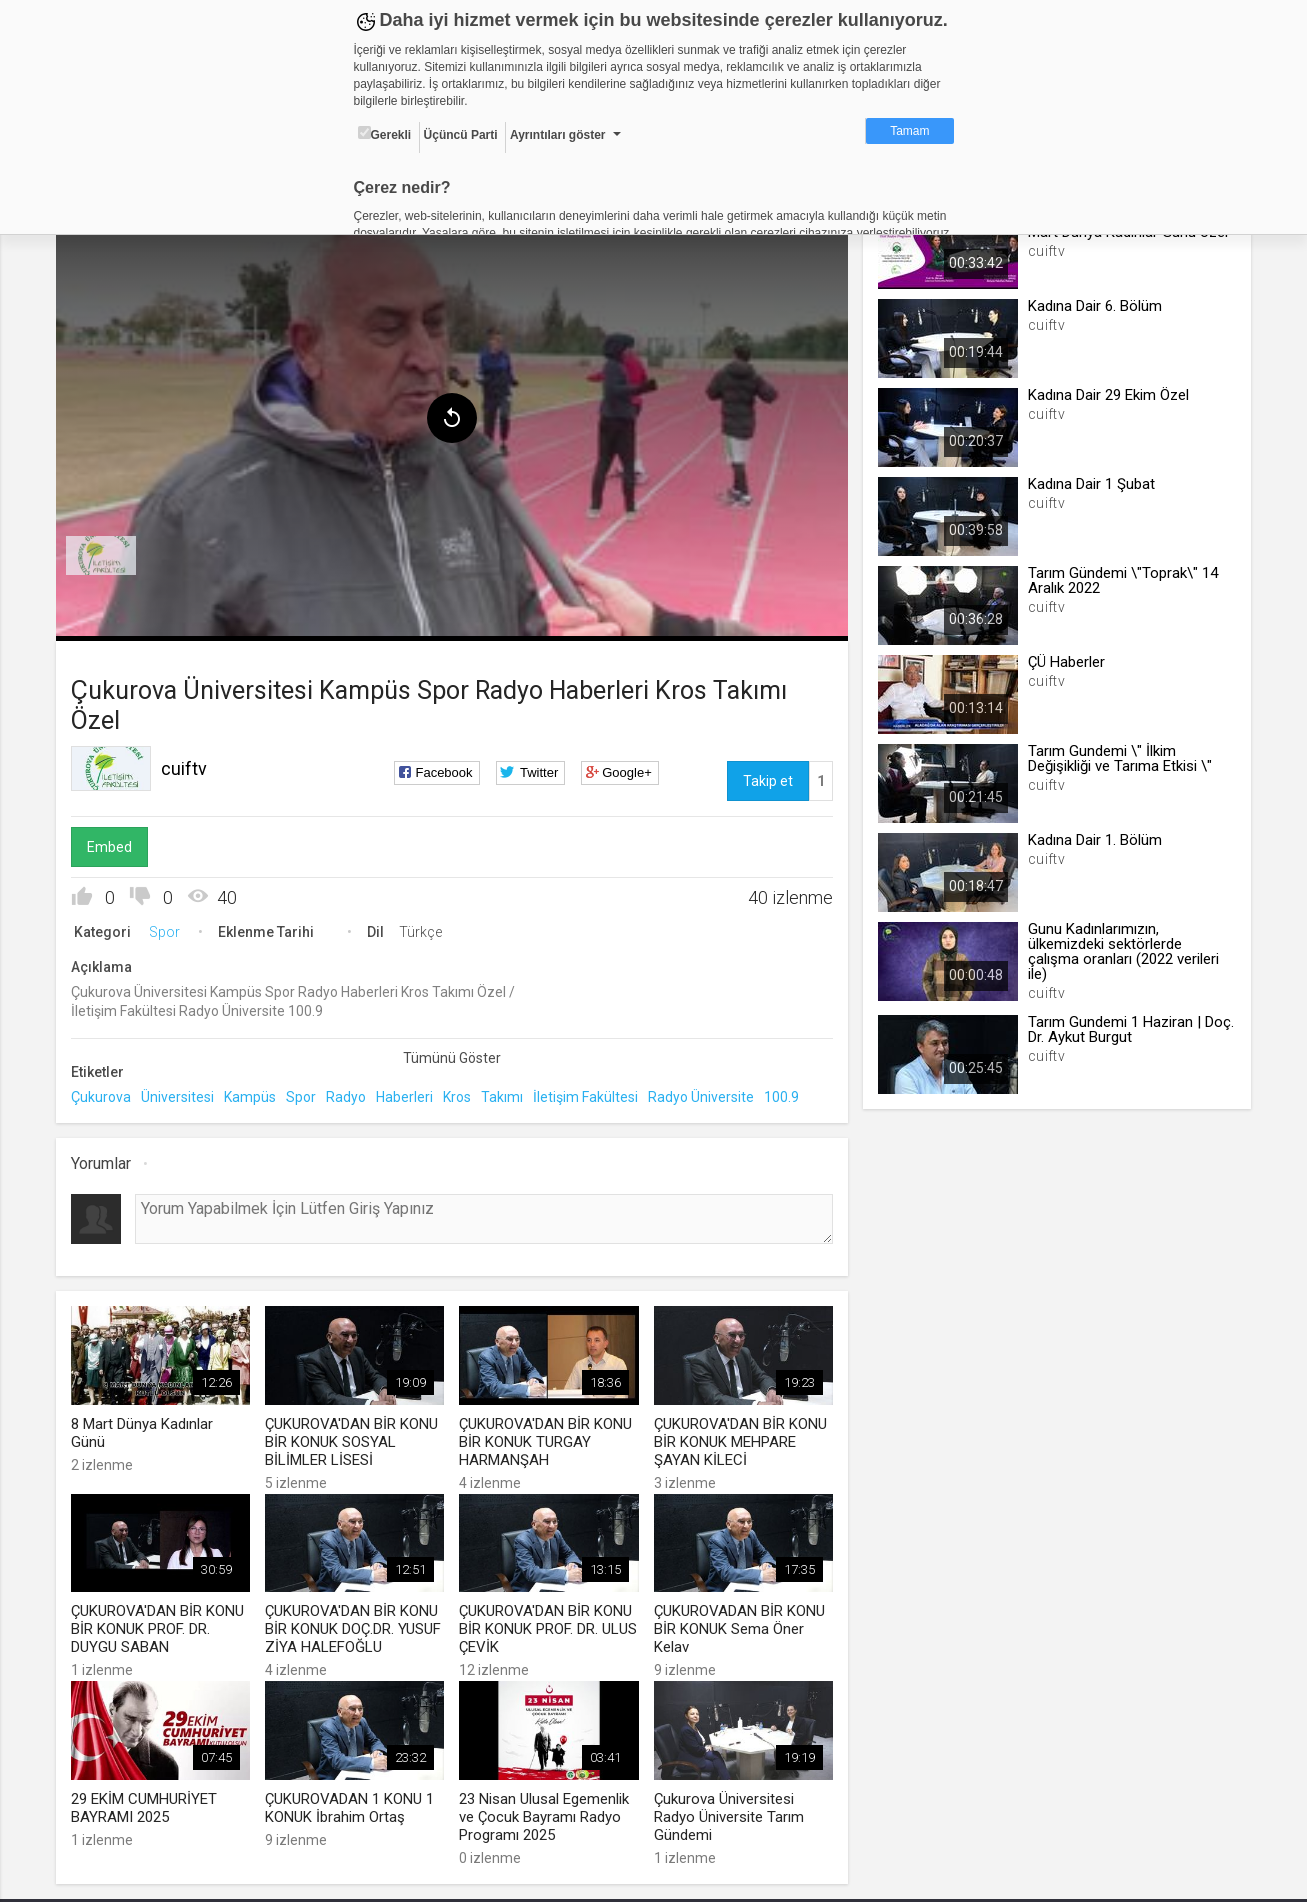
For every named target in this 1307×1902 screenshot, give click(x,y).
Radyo (351, 1094)
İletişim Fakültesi (590, 1094)
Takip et (766, 777)
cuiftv (189, 764)
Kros (462, 1094)
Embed (114, 843)
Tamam (909, 131)
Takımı (507, 1094)
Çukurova (106, 1094)
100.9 (786, 1094)
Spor (169, 928)
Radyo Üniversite (706, 1094)
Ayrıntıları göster (558, 135)
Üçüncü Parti (461, 135)
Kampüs (255, 1094)
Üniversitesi (182, 1094)
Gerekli (385, 134)
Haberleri (409, 1094)
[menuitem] (106, 552)
